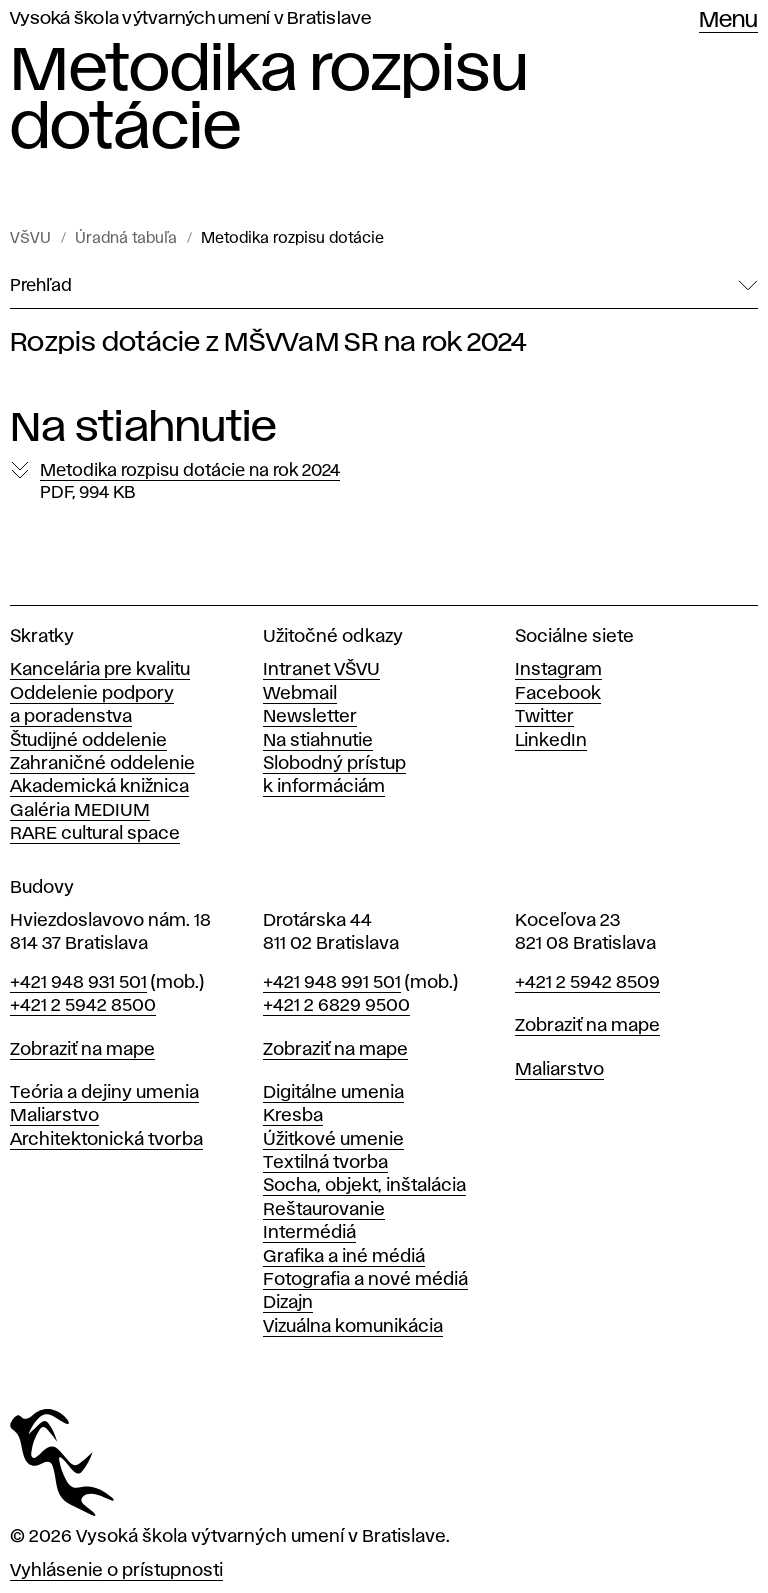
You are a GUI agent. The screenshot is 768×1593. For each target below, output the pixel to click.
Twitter (544, 717)
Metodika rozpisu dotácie (292, 239)
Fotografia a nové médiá (365, 1280)
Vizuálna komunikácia (353, 1327)
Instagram (558, 670)
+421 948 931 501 (78, 983)
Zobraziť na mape (82, 1050)
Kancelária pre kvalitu (100, 670)
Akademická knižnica (99, 787)
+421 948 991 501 (332, 983)
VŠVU (30, 239)
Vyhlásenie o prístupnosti (116, 1571)
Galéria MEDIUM (80, 811)
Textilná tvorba (325, 1163)
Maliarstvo (54, 1116)
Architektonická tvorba (106, 1140)
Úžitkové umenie (333, 1140)
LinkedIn (551, 741)
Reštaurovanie (324, 1210)
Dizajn (288, 1303)
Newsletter (310, 717)
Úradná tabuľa (126, 239)
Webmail (300, 694)
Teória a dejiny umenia (104, 1093)
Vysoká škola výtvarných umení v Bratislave (191, 19)
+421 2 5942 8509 (587, 983)
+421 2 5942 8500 (83, 1006)
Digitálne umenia (333, 1093)
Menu (728, 21)
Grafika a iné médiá (344, 1257)
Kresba (293, 1116)
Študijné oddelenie (88, 741)
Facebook (558, 694)
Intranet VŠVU (321, 670)
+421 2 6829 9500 (336, 1006)
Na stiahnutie (318, 741)
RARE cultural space (95, 834)
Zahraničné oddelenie (102, 764)
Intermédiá (309, 1233)
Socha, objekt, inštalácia (364, 1186)
